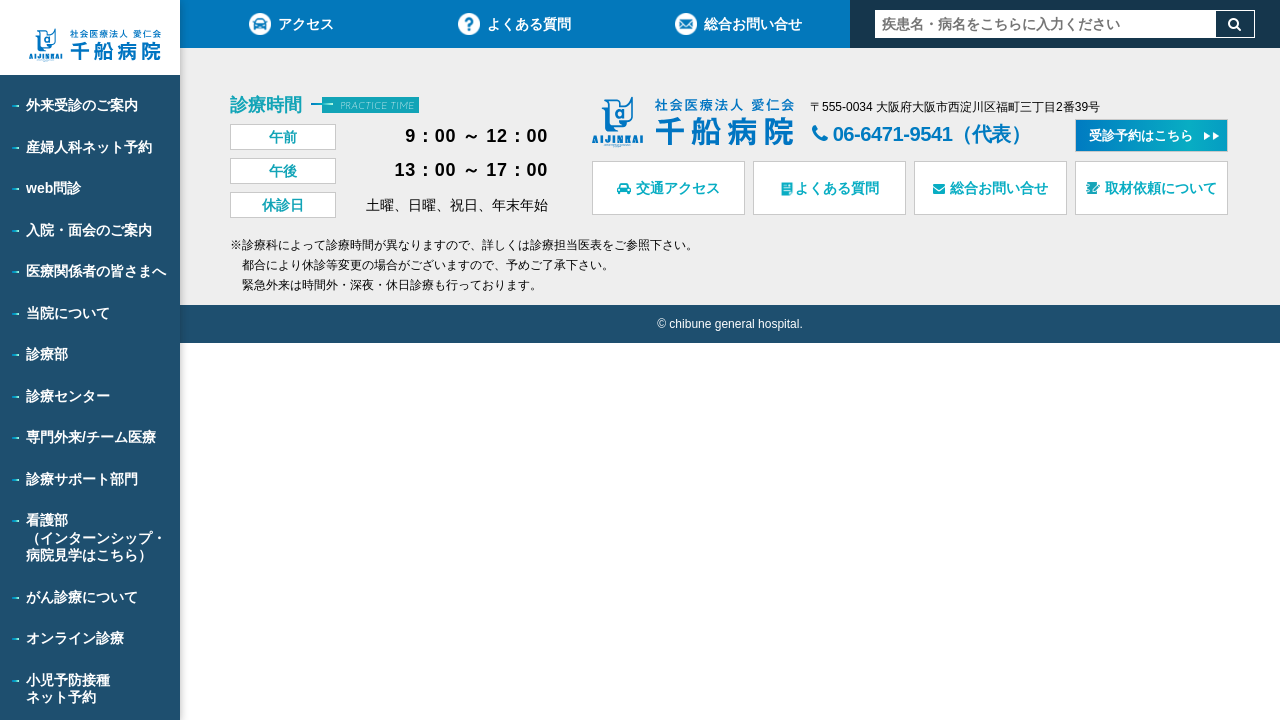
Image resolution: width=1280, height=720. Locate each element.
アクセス (291, 24)
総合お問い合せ (738, 24)
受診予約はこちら (1141, 135)
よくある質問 (514, 24)
